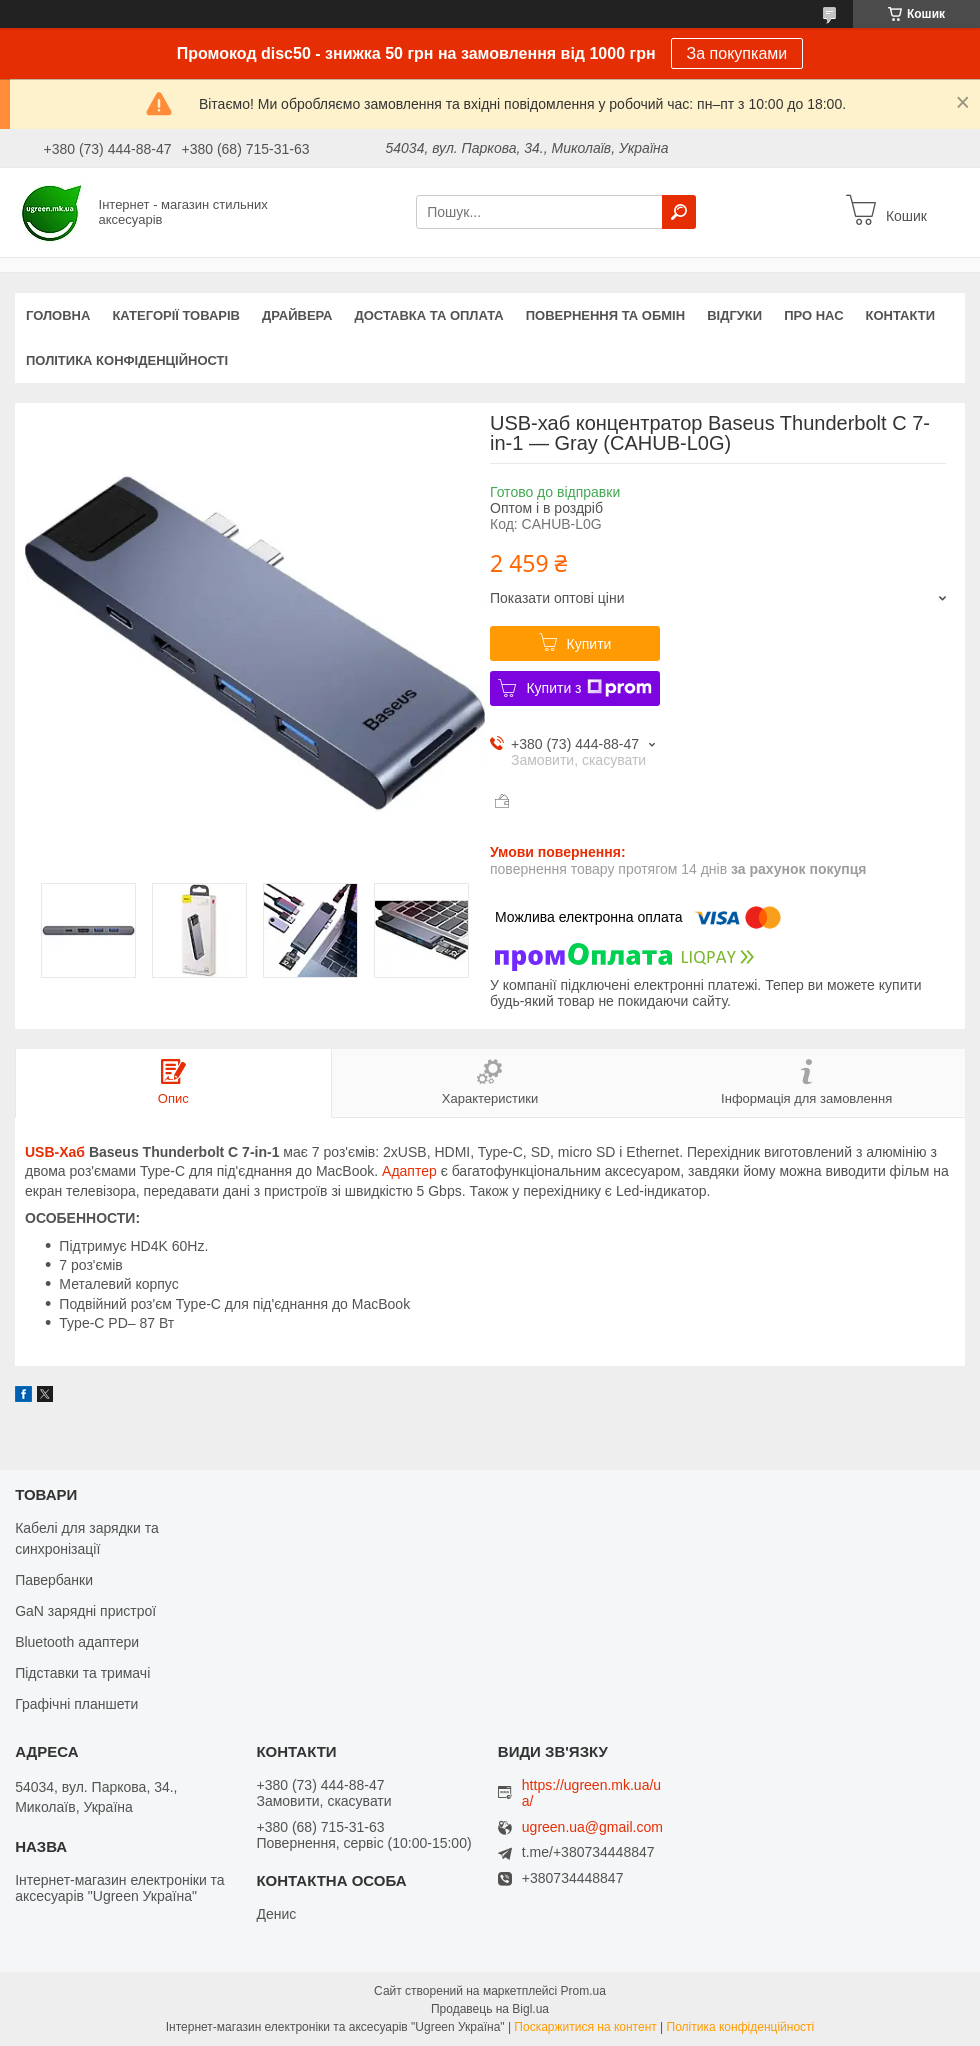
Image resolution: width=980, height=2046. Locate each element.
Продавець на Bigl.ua (490, 2009)
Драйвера (297, 315)
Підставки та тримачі (82, 1673)
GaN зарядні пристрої (85, 1611)
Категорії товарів (176, 315)
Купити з (588, 688)
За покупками (737, 53)
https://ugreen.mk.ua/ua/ (591, 1793)
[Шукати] (679, 212)
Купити (589, 644)
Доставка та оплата (429, 315)
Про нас (813, 315)
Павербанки (54, 1580)
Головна (58, 315)
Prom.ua (583, 1991)
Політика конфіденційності (127, 360)
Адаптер (409, 1171)
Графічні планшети (76, 1704)
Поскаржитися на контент (585, 2027)
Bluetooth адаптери (77, 1642)
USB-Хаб (55, 1152)
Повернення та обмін (605, 315)
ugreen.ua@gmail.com (592, 1827)
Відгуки (734, 315)
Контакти (901, 315)
